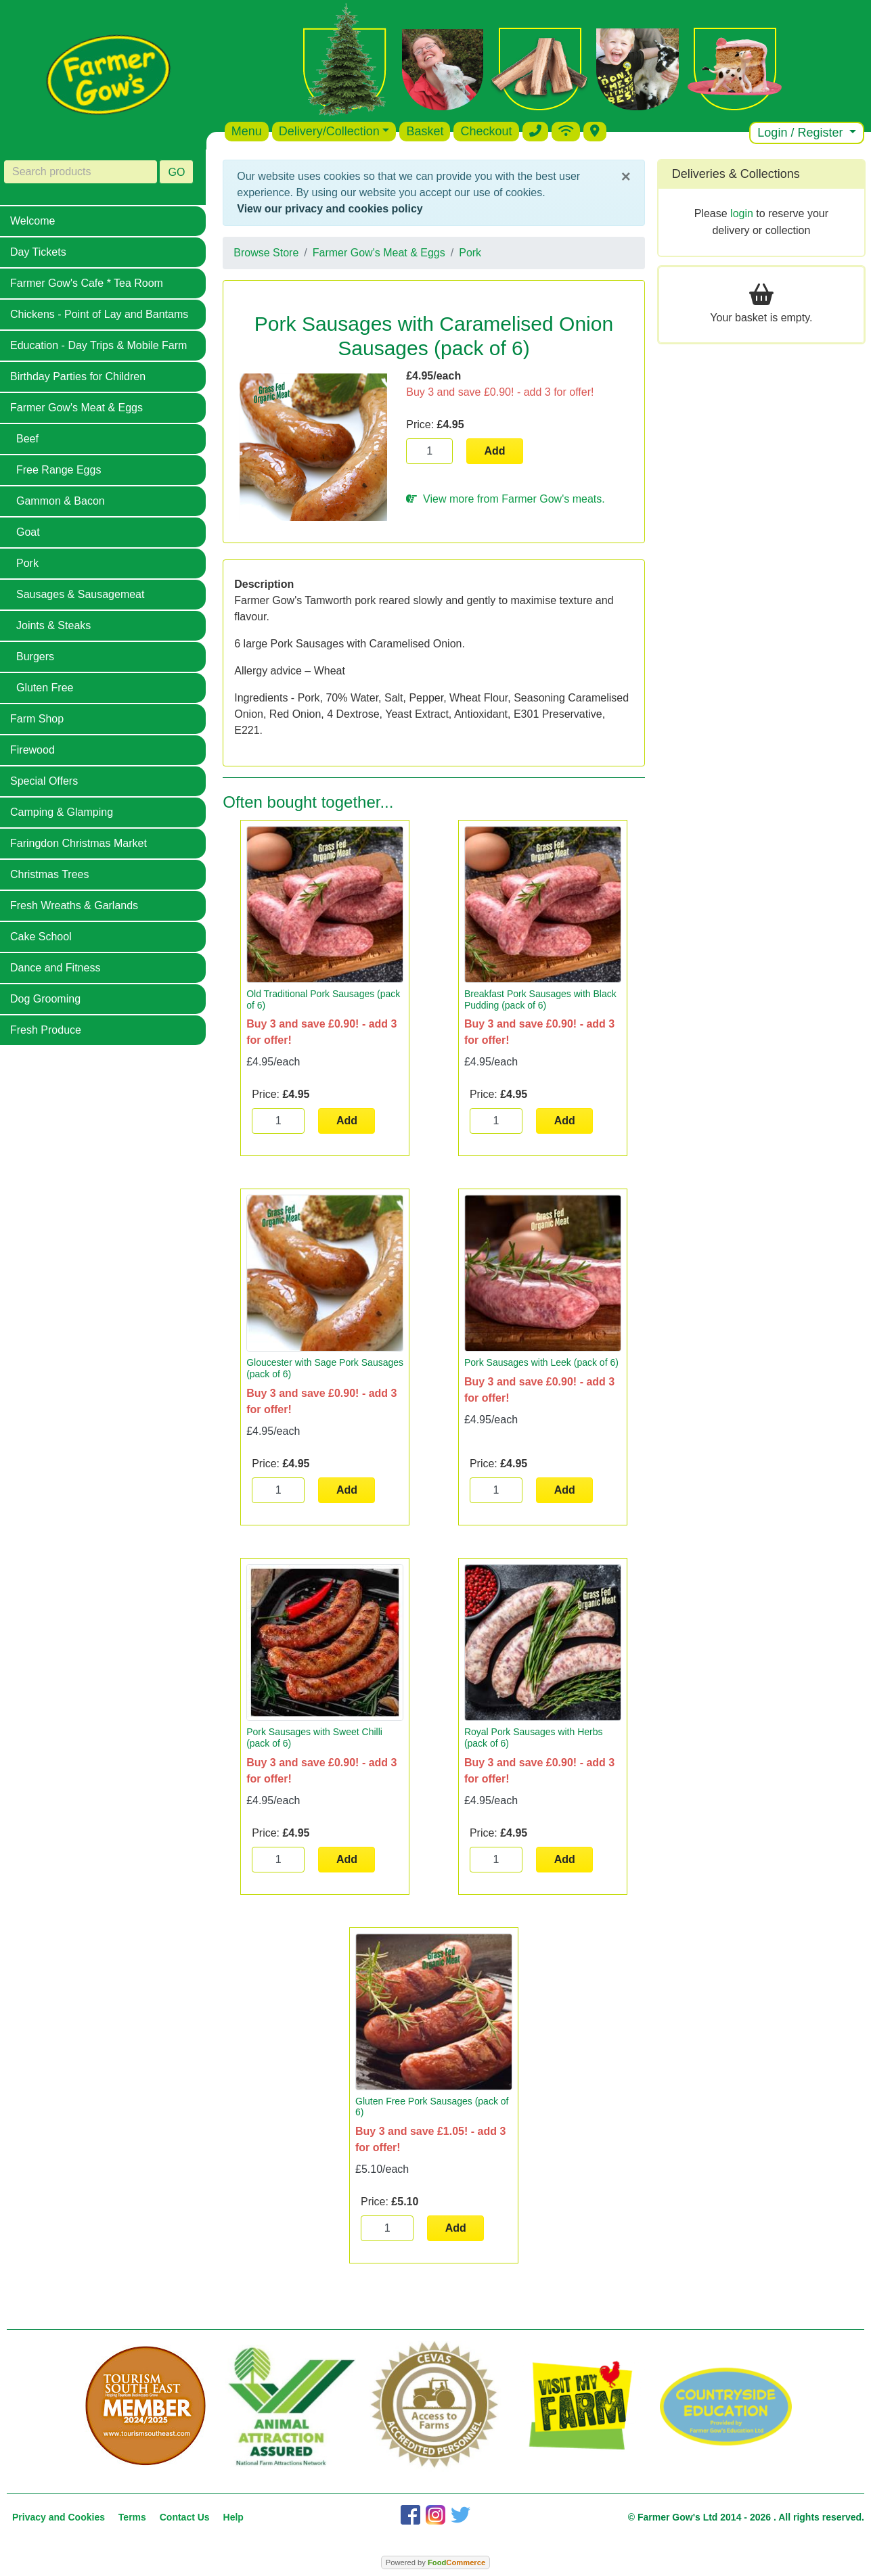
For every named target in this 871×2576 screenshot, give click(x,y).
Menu (246, 131)
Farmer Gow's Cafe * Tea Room (86, 283)
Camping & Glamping (61, 812)
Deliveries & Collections (736, 174)
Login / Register (801, 132)
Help (233, 2517)
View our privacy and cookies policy (329, 208)
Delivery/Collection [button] (329, 131)
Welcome (32, 221)
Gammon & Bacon (60, 501)
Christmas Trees (49, 874)
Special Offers (44, 781)
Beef (27, 438)
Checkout (486, 131)
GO (176, 172)
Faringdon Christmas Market (78, 843)
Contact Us (185, 2517)
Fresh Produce (45, 1030)
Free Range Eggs (58, 470)
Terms (132, 2517)
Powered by (435, 2562)
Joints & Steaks (53, 625)
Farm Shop (37, 718)
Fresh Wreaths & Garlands (74, 905)
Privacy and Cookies (58, 2517)
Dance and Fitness (55, 967)
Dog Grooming (45, 999)
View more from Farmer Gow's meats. (505, 499)
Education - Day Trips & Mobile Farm (98, 345)
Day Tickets (38, 252)
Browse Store (265, 252)
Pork (27, 563)
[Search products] (80, 172)
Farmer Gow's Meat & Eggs (76, 407)
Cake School (41, 936)
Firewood (32, 750)
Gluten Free (44, 687)
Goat (28, 532)
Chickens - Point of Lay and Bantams (99, 314)
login (741, 213)
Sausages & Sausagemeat (80, 594)
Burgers (35, 656)
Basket (424, 131)
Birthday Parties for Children (78, 376)
